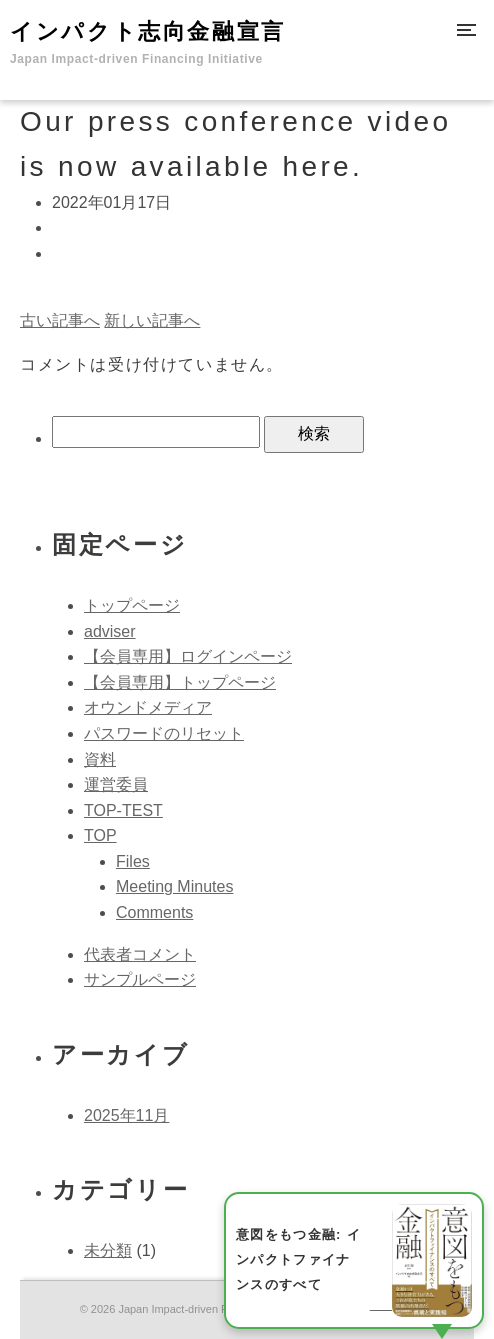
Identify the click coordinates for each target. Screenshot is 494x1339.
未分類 (108, 1250)
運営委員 (116, 784)
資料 (100, 759)
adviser (110, 631)
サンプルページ (140, 979)
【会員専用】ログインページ (188, 656)
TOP (100, 835)
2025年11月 (126, 1115)
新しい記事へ (152, 320)
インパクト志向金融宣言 (148, 42)
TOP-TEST (123, 810)
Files (133, 861)
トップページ (132, 605)
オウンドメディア (148, 707)
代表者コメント (140, 954)
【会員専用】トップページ (180, 682)
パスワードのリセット (164, 733)
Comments (154, 912)
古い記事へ (60, 320)
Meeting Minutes (174, 886)
